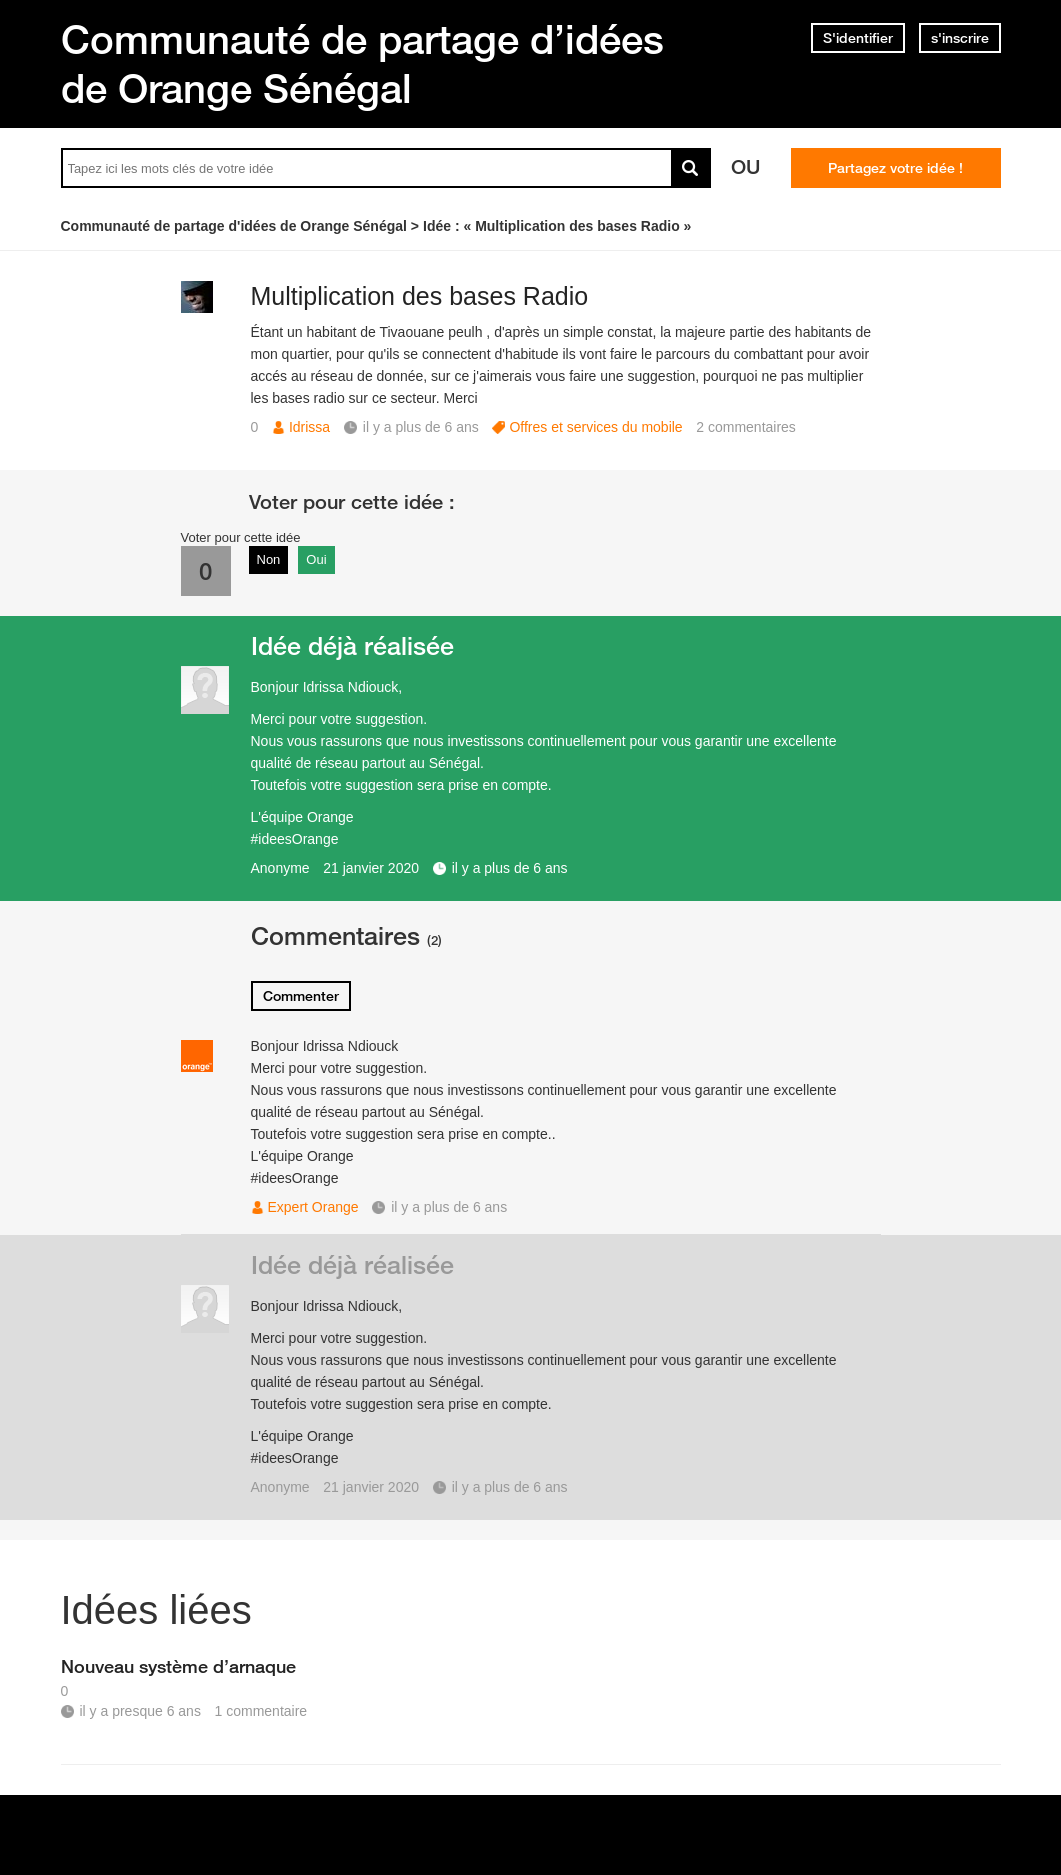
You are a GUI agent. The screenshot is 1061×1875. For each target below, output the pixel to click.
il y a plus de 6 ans (510, 868)
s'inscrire (960, 38)
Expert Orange (313, 1207)
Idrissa (309, 427)
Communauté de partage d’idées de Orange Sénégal (362, 63)
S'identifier (858, 38)
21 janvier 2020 (371, 868)
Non (269, 559)
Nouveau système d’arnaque (178, 1666)
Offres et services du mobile (595, 427)
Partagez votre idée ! (895, 168)
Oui (316, 559)
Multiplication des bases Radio (420, 296)
